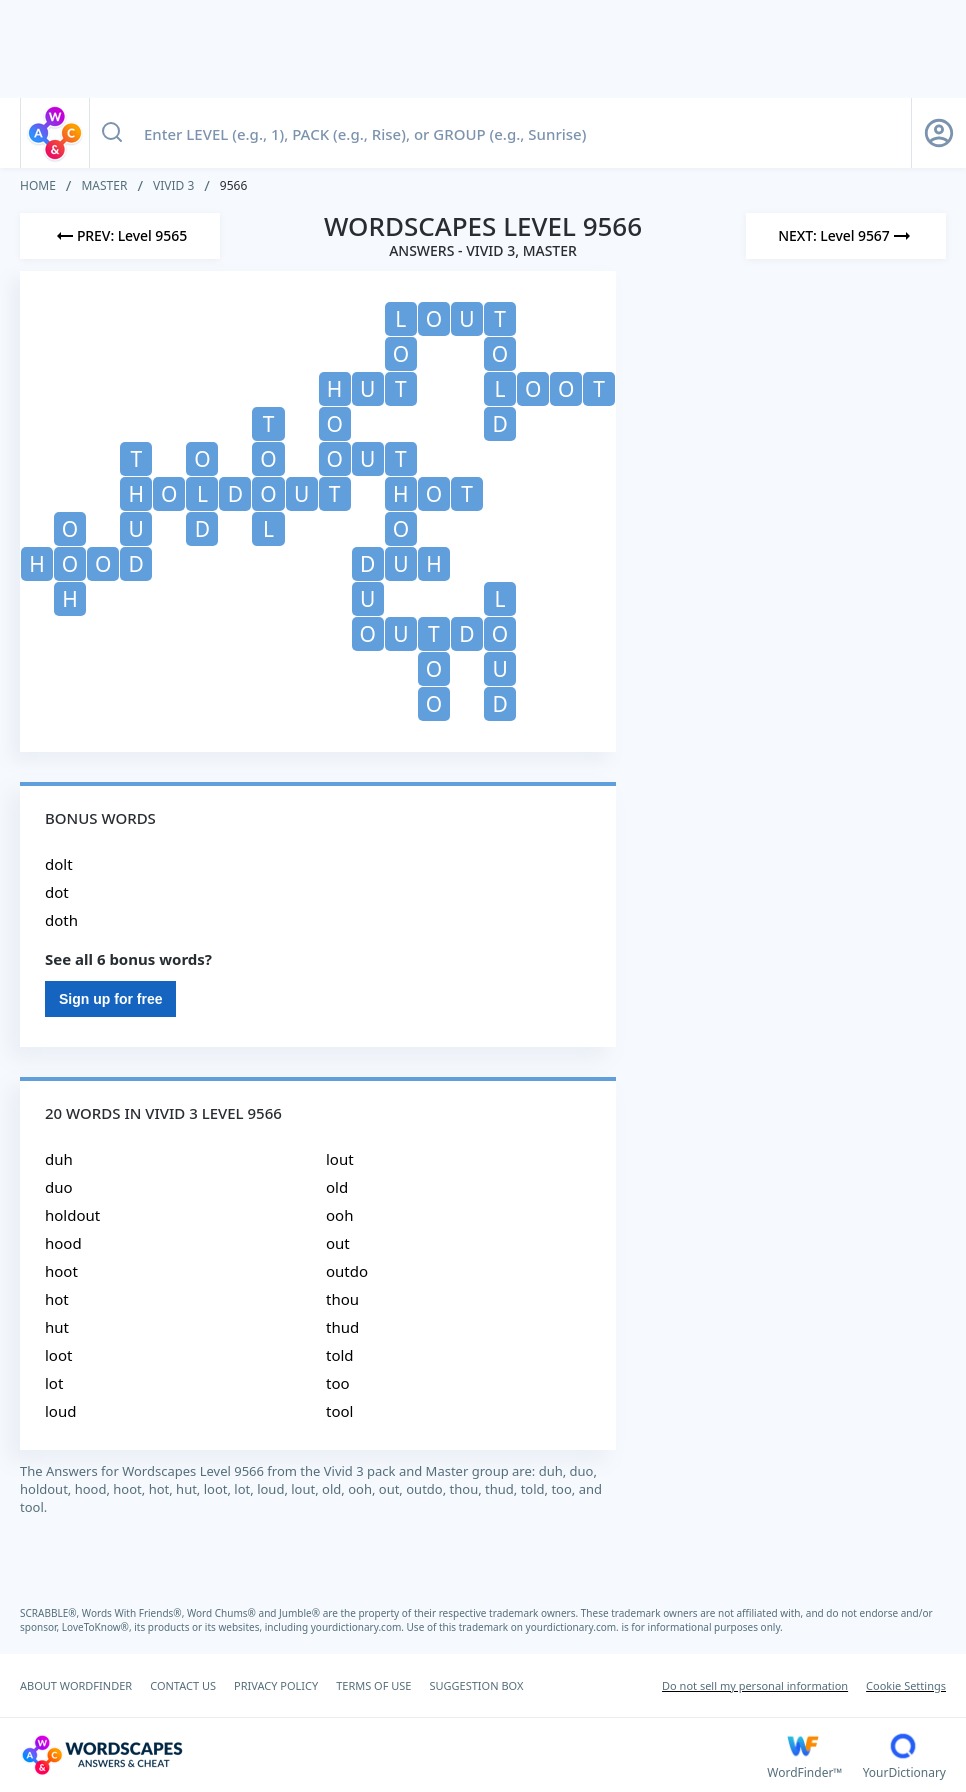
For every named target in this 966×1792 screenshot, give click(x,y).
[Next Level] (846, 236)
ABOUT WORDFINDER (76, 1685)
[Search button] (112, 133)
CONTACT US (183, 1685)
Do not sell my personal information (755, 1685)
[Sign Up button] (939, 133)
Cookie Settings (906, 1685)
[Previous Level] (120, 236)
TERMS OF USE (373, 1685)
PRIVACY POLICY (276, 1685)
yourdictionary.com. (359, 1627)
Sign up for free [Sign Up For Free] (110, 999)
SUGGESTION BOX (476, 1685)
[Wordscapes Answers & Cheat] (393, 1755)
